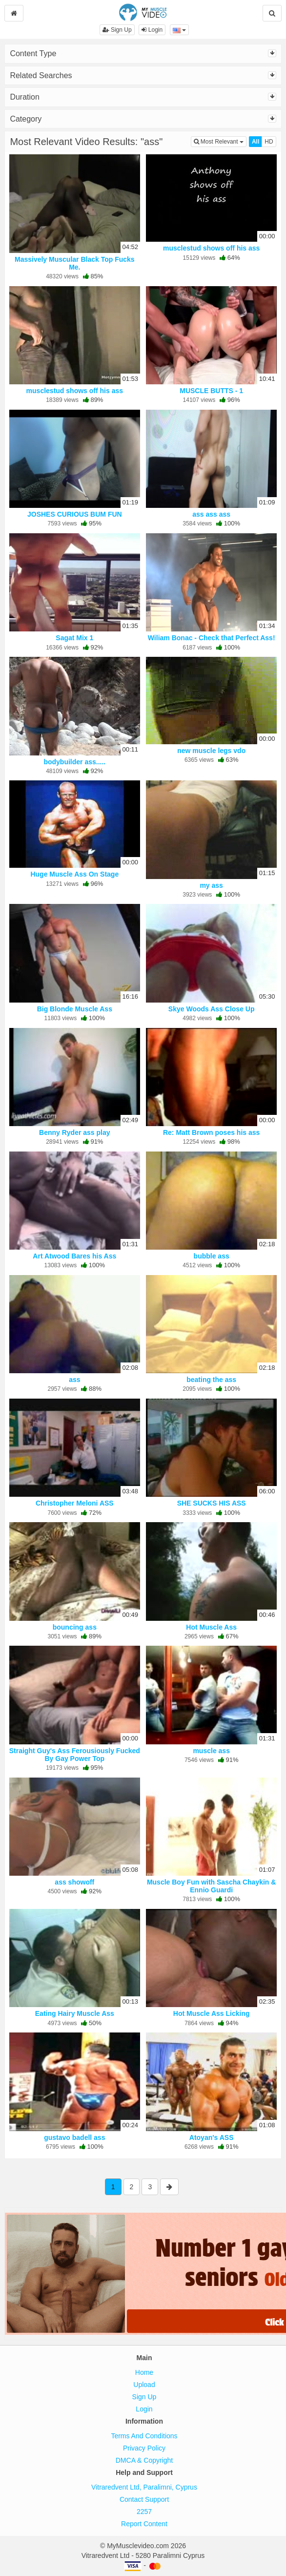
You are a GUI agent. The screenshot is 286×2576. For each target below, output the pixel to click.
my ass (211, 885)
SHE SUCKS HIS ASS (211, 1503)
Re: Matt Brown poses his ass (211, 1132)
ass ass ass (211, 514)
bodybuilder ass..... (74, 762)
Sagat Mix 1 (74, 638)
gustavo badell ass (74, 2137)
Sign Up (117, 29)
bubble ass (211, 1256)
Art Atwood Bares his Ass (74, 1256)
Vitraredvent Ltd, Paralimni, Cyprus (144, 2487)
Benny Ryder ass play (74, 1132)
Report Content (144, 2524)
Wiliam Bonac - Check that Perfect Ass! (211, 638)
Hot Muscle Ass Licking (211, 2013)
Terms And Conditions (144, 2436)
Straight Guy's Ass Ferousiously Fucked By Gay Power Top (74, 1754)
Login (152, 29)
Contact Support (144, 2499)
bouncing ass (75, 1627)
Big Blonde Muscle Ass (74, 1009)
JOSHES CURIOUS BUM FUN (74, 514)
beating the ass (211, 1379)
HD (269, 141)
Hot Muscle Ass (211, 1627)
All (255, 141)
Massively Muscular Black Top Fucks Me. (75, 263)
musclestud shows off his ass (211, 248)
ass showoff (74, 1882)
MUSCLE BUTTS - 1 (211, 391)
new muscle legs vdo (211, 750)
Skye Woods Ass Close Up (211, 1009)
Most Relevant (220, 141)
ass (74, 1379)
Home (144, 2372)
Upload (144, 2384)
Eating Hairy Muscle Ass (74, 2013)
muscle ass (211, 1751)
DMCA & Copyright (144, 2460)
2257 (144, 2511)
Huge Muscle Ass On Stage (74, 874)
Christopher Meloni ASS (75, 1503)
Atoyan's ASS (211, 2137)
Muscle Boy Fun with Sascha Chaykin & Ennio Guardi (211, 1886)
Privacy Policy (144, 2448)
